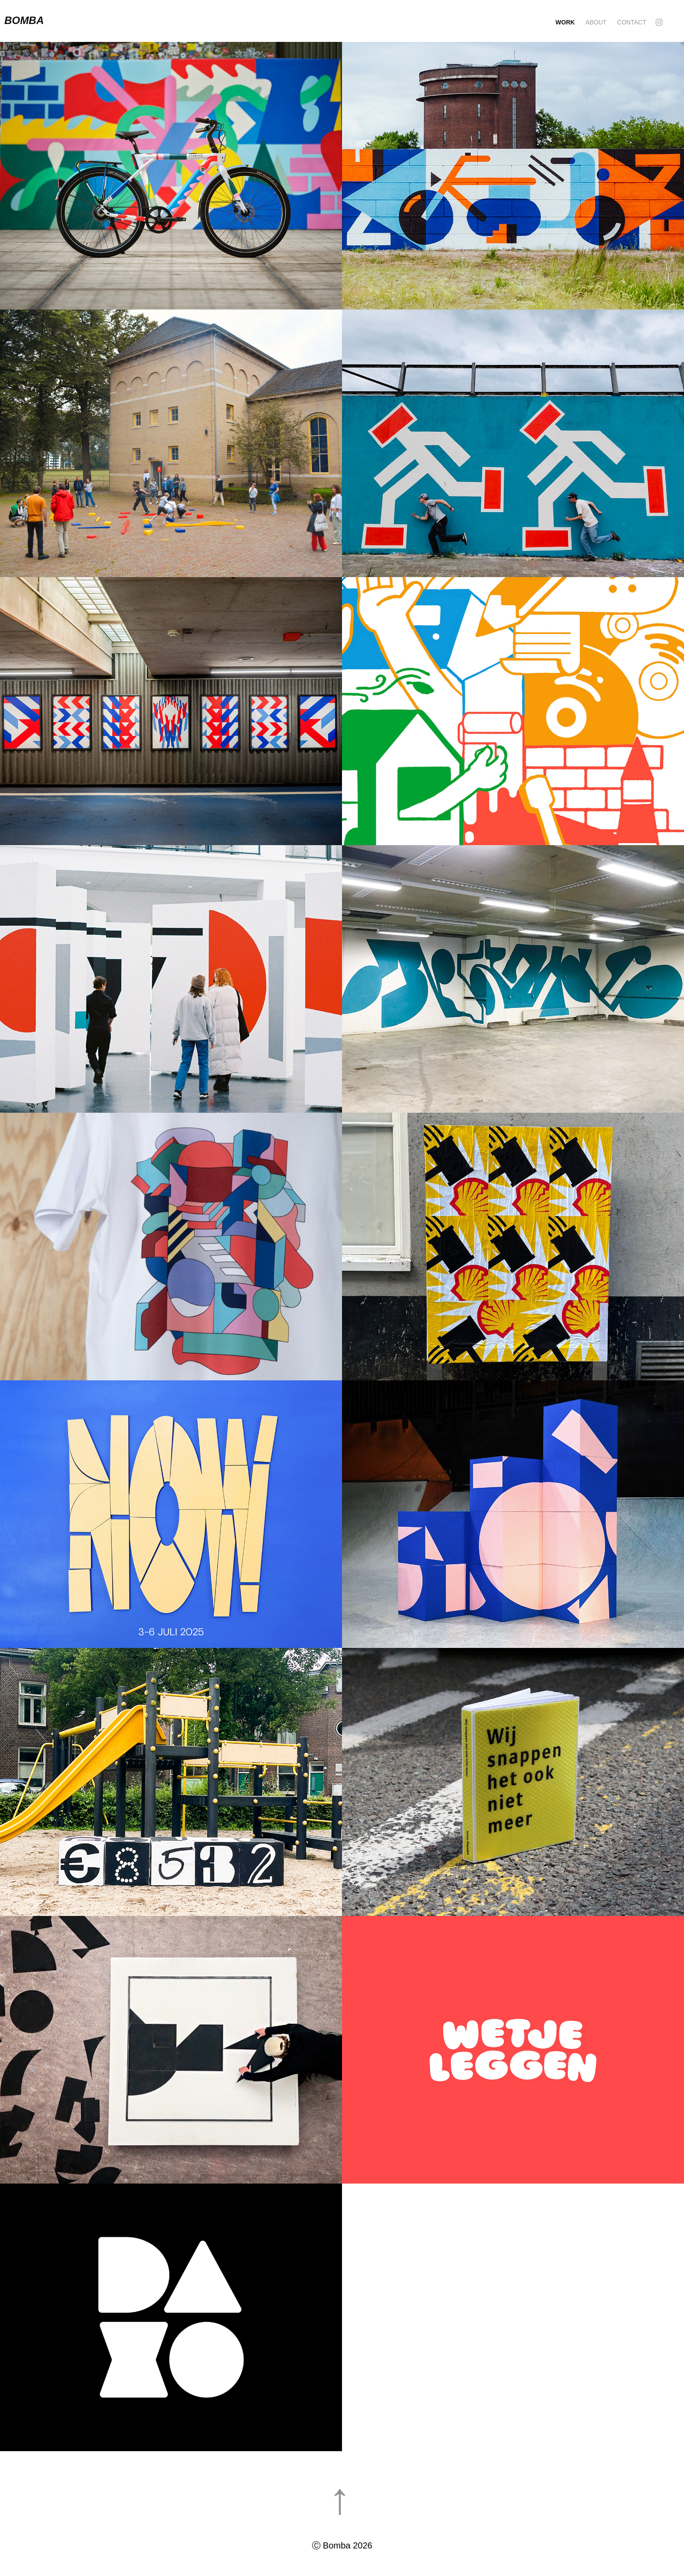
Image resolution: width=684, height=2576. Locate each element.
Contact (631, 22)
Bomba (25, 20)
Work (565, 22)
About (595, 22)
